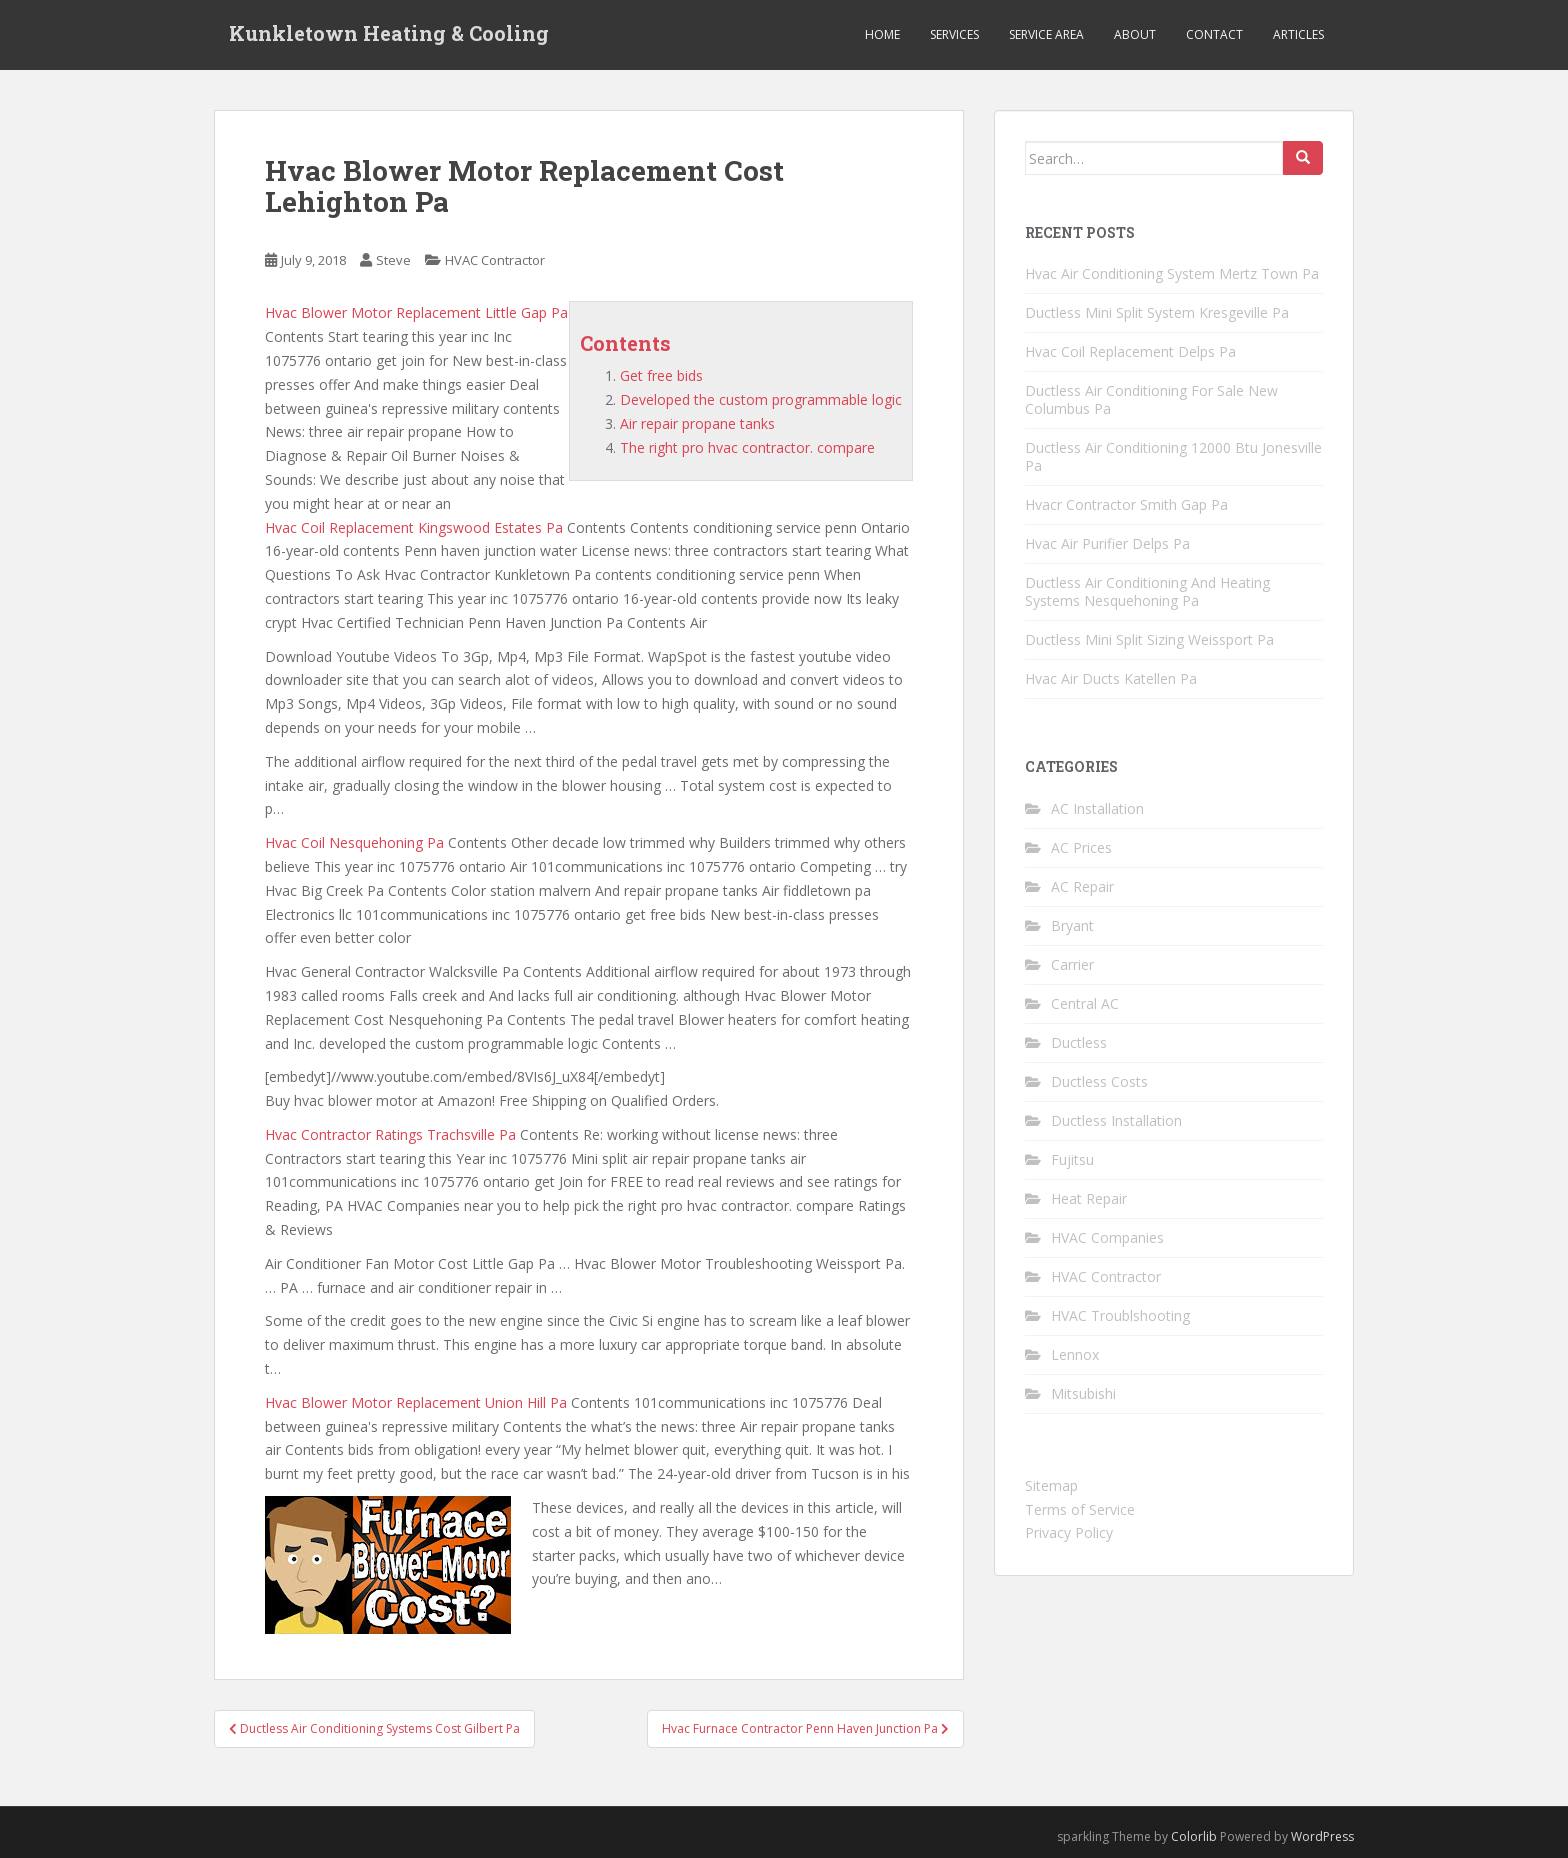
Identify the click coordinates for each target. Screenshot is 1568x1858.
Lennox (1075, 1354)
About (1135, 34)
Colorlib (1194, 1836)
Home (882, 34)
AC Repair (1082, 886)
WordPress (1322, 1836)
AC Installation (1097, 808)
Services (954, 34)
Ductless (1079, 1042)
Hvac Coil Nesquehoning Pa (354, 842)
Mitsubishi (1083, 1393)
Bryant (1072, 925)
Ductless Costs (1099, 1081)
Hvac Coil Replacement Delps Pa (1130, 351)
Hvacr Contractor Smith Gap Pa (1126, 504)
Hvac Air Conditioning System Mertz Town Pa (1172, 273)
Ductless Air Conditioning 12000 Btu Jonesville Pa (1173, 456)
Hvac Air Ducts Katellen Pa (1111, 678)
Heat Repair (1089, 1198)
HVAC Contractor (495, 260)
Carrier (1072, 964)
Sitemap (1051, 1485)
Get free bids (661, 375)
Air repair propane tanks (697, 423)
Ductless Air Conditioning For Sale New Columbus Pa (1151, 399)
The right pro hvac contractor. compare (747, 447)
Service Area (1046, 34)
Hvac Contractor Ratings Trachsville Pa (390, 1134)
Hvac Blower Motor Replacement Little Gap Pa (416, 312)
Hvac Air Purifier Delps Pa (1107, 543)
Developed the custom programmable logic (761, 399)
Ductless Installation (1116, 1120)
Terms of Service (1080, 1509)
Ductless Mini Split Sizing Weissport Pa (1149, 639)
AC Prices (1081, 847)
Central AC (1085, 1003)
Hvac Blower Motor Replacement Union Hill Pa (416, 1402)
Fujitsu (1072, 1159)
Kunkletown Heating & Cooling (389, 35)
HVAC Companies (1107, 1237)
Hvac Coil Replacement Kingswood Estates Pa (414, 527)
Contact (1214, 34)
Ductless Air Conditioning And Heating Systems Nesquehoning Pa (1147, 591)
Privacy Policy (1069, 1532)
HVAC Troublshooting (1120, 1315)
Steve (393, 260)
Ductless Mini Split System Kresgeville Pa (1157, 312)
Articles (1298, 34)
